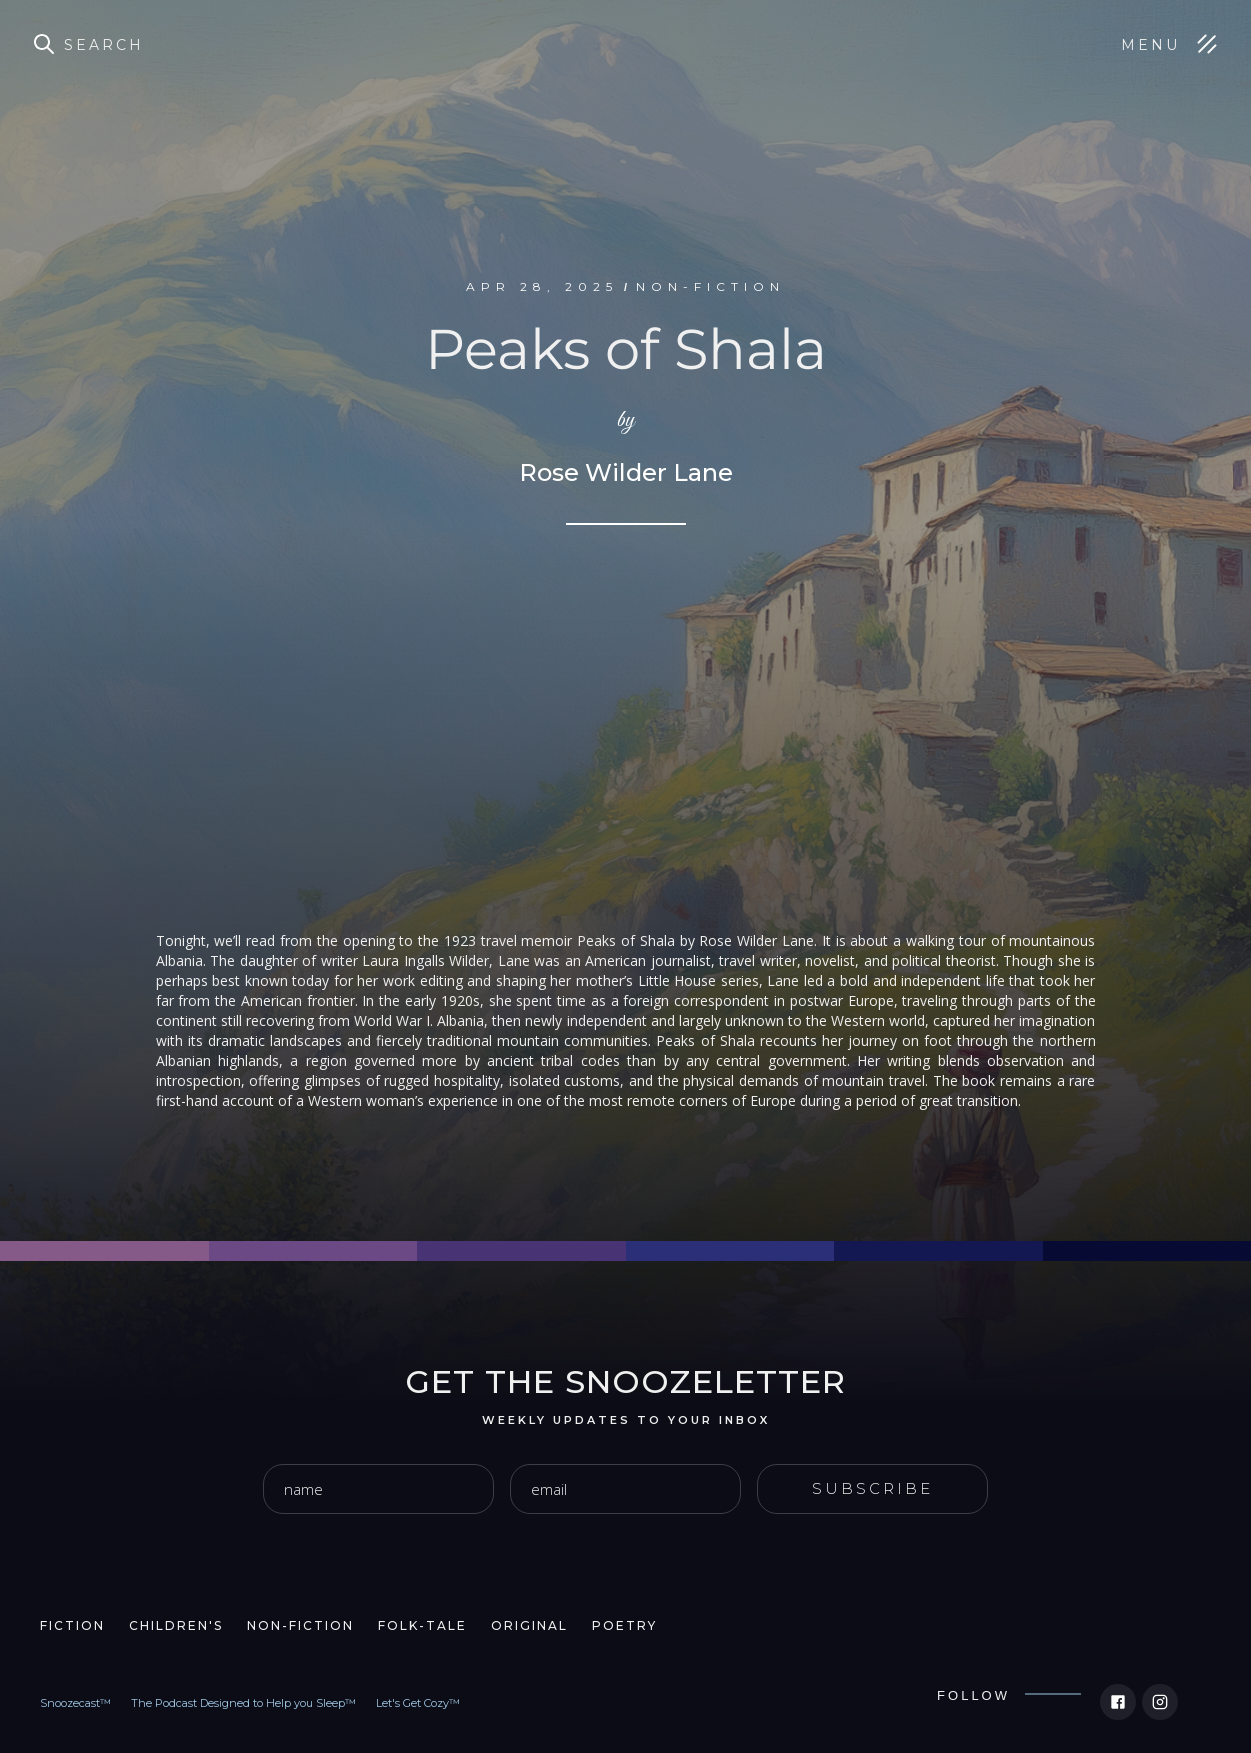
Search (104, 45)
